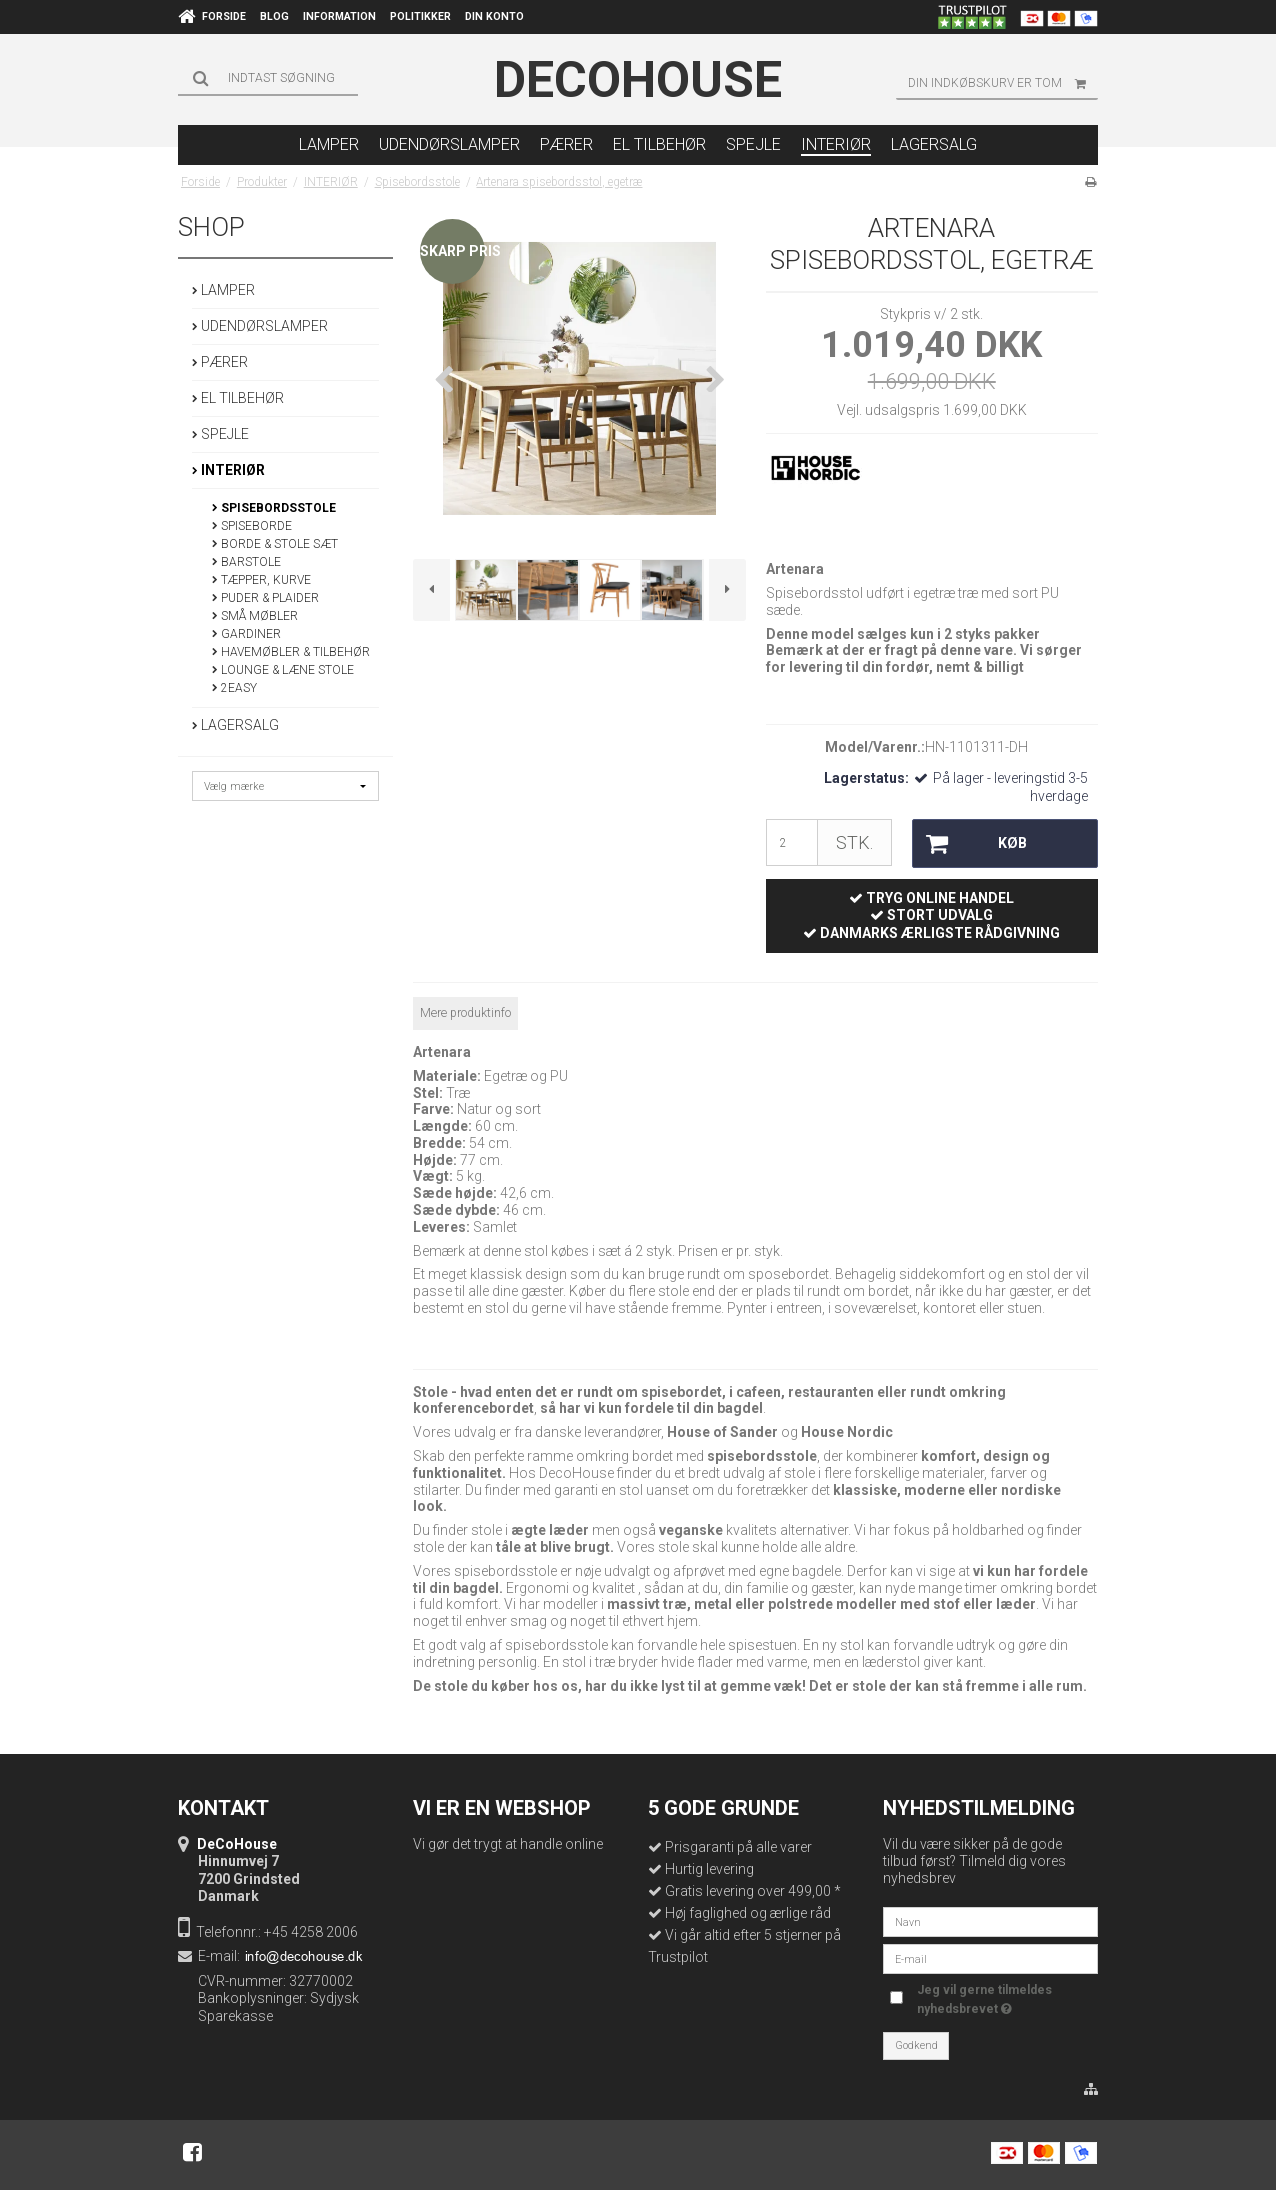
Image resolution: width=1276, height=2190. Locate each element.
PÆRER (220, 362)
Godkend (916, 2045)
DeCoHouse (638, 80)
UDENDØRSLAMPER (260, 326)
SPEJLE (220, 434)
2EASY (234, 688)
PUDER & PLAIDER (265, 598)
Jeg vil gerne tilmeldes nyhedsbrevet (983, 1998)
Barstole (246, 562)
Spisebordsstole (274, 508)
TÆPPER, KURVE (261, 580)
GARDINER (246, 634)
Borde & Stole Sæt (275, 544)
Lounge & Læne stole (283, 670)
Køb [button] (969, 843)
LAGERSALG (235, 725)
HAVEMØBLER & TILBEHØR (291, 652)
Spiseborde (252, 526)
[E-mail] (990, 1958)
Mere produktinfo (465, 1013)
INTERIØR (228, 470)
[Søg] (268, 78)
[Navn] (990, 1921)
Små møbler (255, 616)
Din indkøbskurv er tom (1003, 83)
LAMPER (223, 290)
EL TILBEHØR (238, 398)
